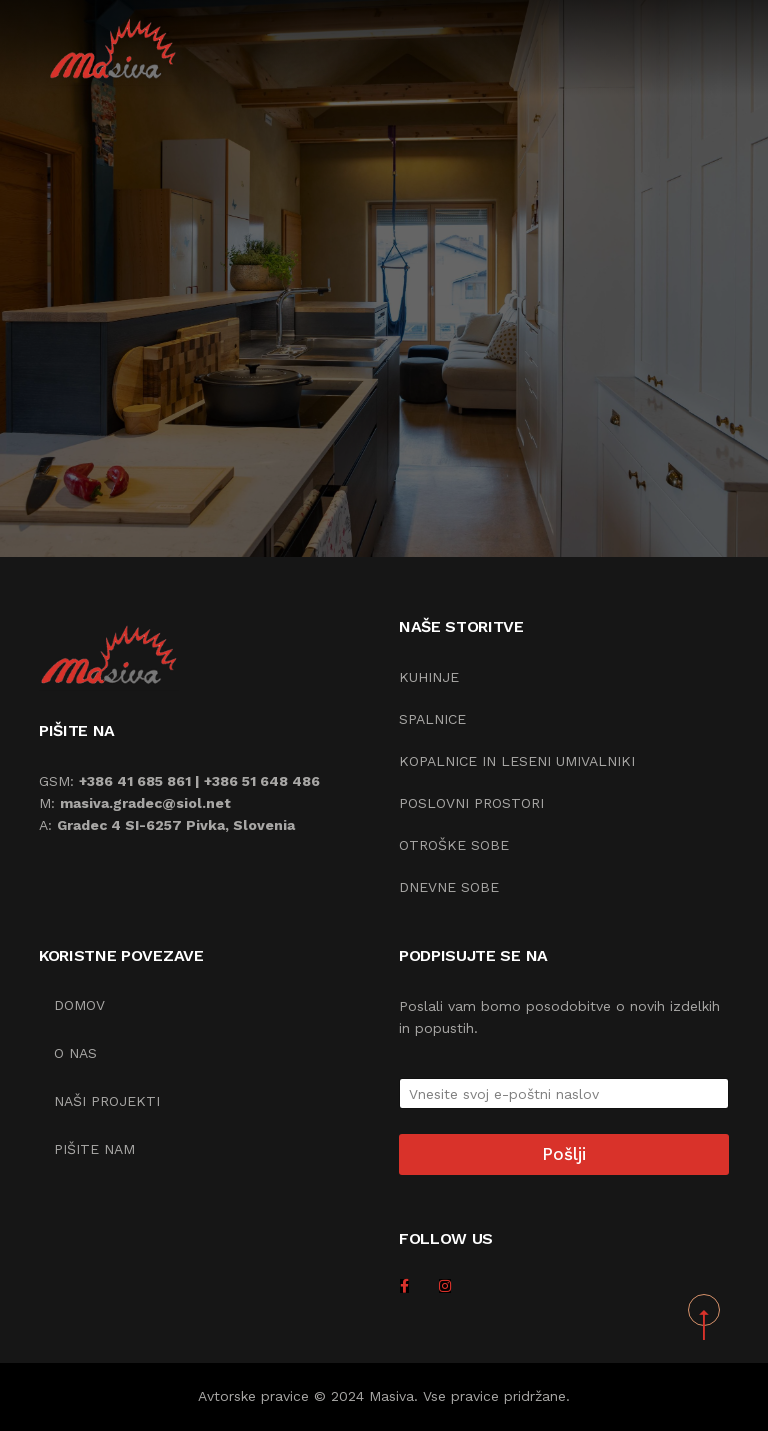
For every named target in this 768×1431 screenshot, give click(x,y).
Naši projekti (107, 1101)
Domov (79, 1005)
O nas (75, 1053)
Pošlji (564, 1154)
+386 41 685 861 (135, 781)
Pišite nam (94, 1149)
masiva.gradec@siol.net (145, 803)
